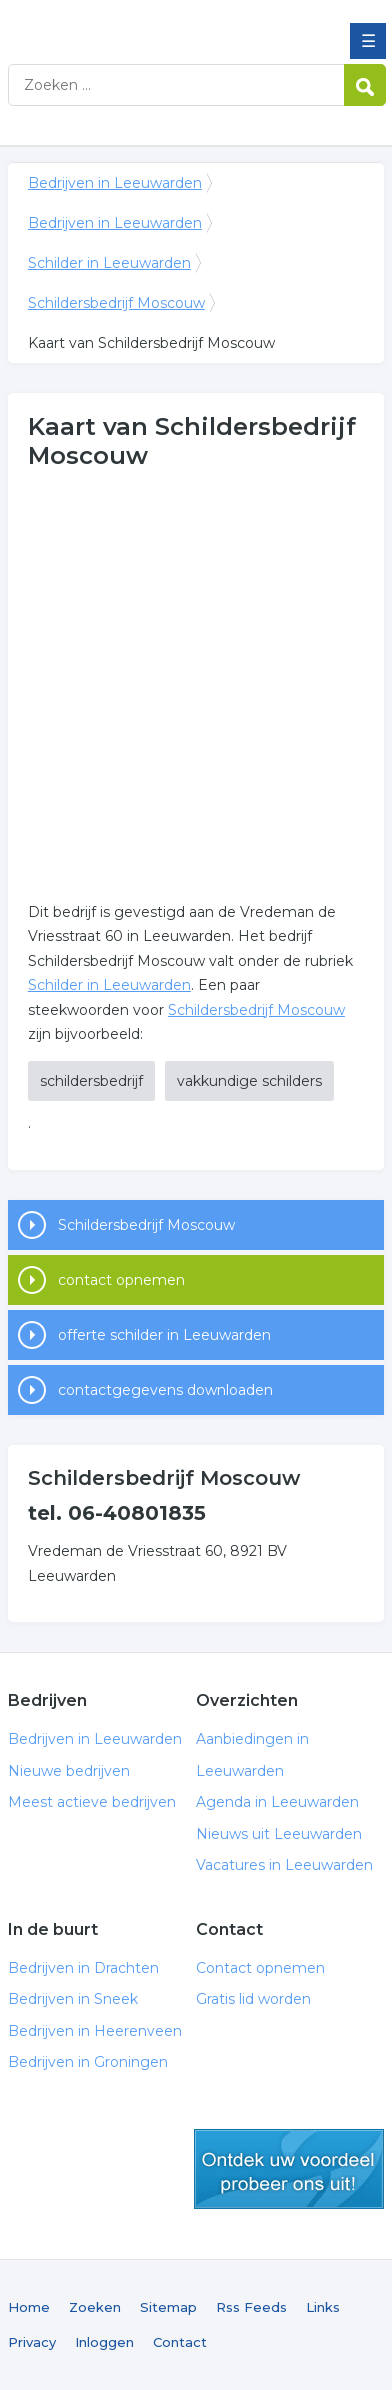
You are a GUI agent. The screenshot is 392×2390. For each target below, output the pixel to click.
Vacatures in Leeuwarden (284, 1865)
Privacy (32, 2342)
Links (323, 2307)
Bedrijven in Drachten (83, 1968)
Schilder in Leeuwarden (109, 263)
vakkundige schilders (249, 1081)
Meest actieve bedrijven (92, 1802)
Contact (180, 2342)
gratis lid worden (289, 2169)
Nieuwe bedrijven (69, 1771)
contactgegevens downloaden (165, 1390)
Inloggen (104, 2342)
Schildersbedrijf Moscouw (116, 303)
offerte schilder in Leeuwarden (164, 1335)
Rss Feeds (251, 2307)
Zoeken (95, 2307)
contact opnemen (121, 1280)
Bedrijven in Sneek (73, 1999)
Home (29, 2307)
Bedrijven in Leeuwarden (153, 23)
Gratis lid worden (253, 1999)
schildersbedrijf (91, 1081)
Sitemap (168, 2307)
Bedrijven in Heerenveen (95, 2031)
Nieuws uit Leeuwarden (279, 1834)
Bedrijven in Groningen (88, 2062)
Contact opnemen (260, 1968)
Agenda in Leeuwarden (277, 1802)
